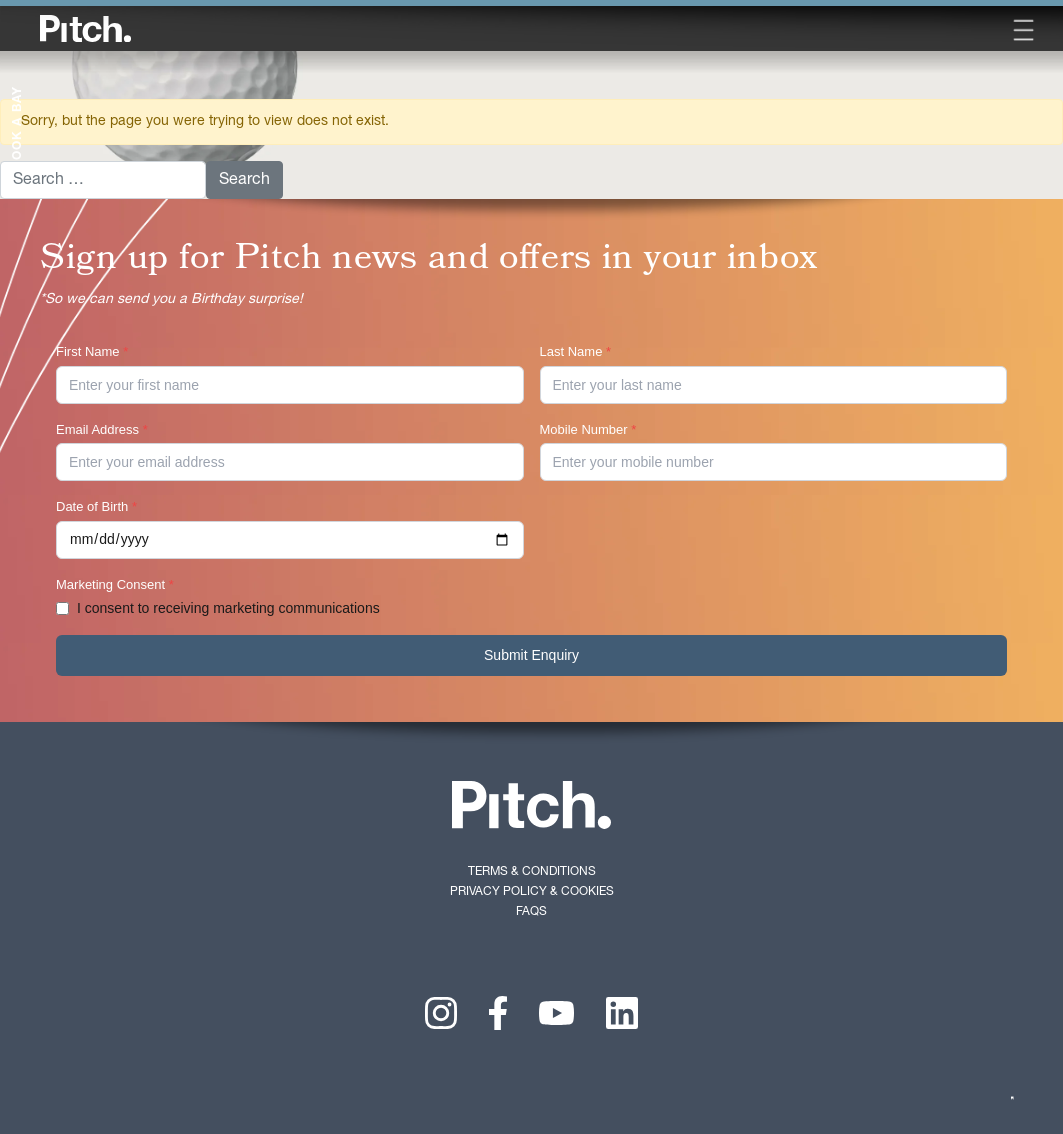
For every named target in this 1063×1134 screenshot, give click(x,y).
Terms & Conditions (532, 871)
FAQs (531, 911)
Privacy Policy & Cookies (532, 891)
